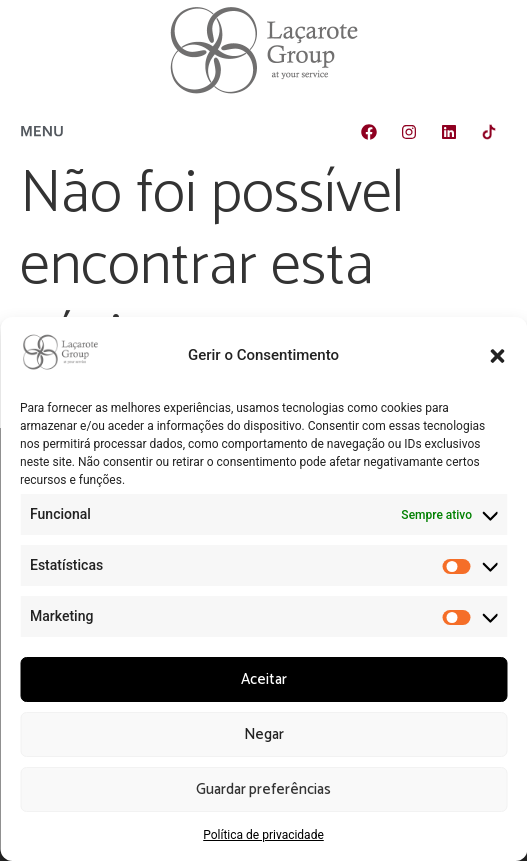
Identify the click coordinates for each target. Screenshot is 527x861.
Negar (264, 734)
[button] (497, 356)
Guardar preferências (263, 789)
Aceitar (264, 679)
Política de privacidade (263, 835)
